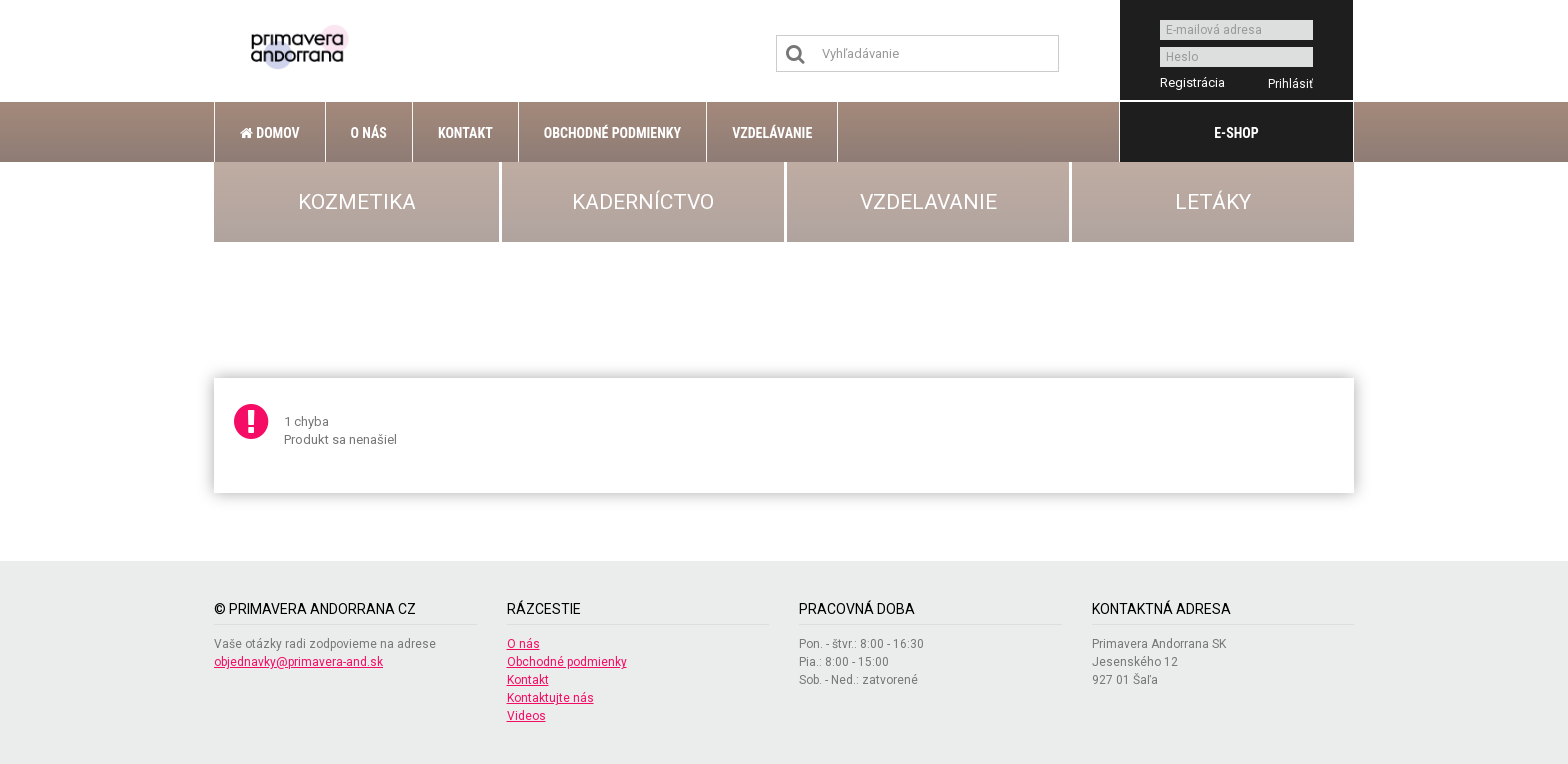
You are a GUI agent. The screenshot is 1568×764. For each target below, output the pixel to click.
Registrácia (1192, 82)
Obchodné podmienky (612, 133)
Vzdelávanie (772, 133)
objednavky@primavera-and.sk (298, 662)
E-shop (1236, 133)
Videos (526, 716)
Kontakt (465, 133)
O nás (369, 133)
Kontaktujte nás (550, 698)
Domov (270, 133)
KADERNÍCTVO (643, 202)
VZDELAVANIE (928, 202)
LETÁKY (1213, 202)
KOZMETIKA (357, 202)
